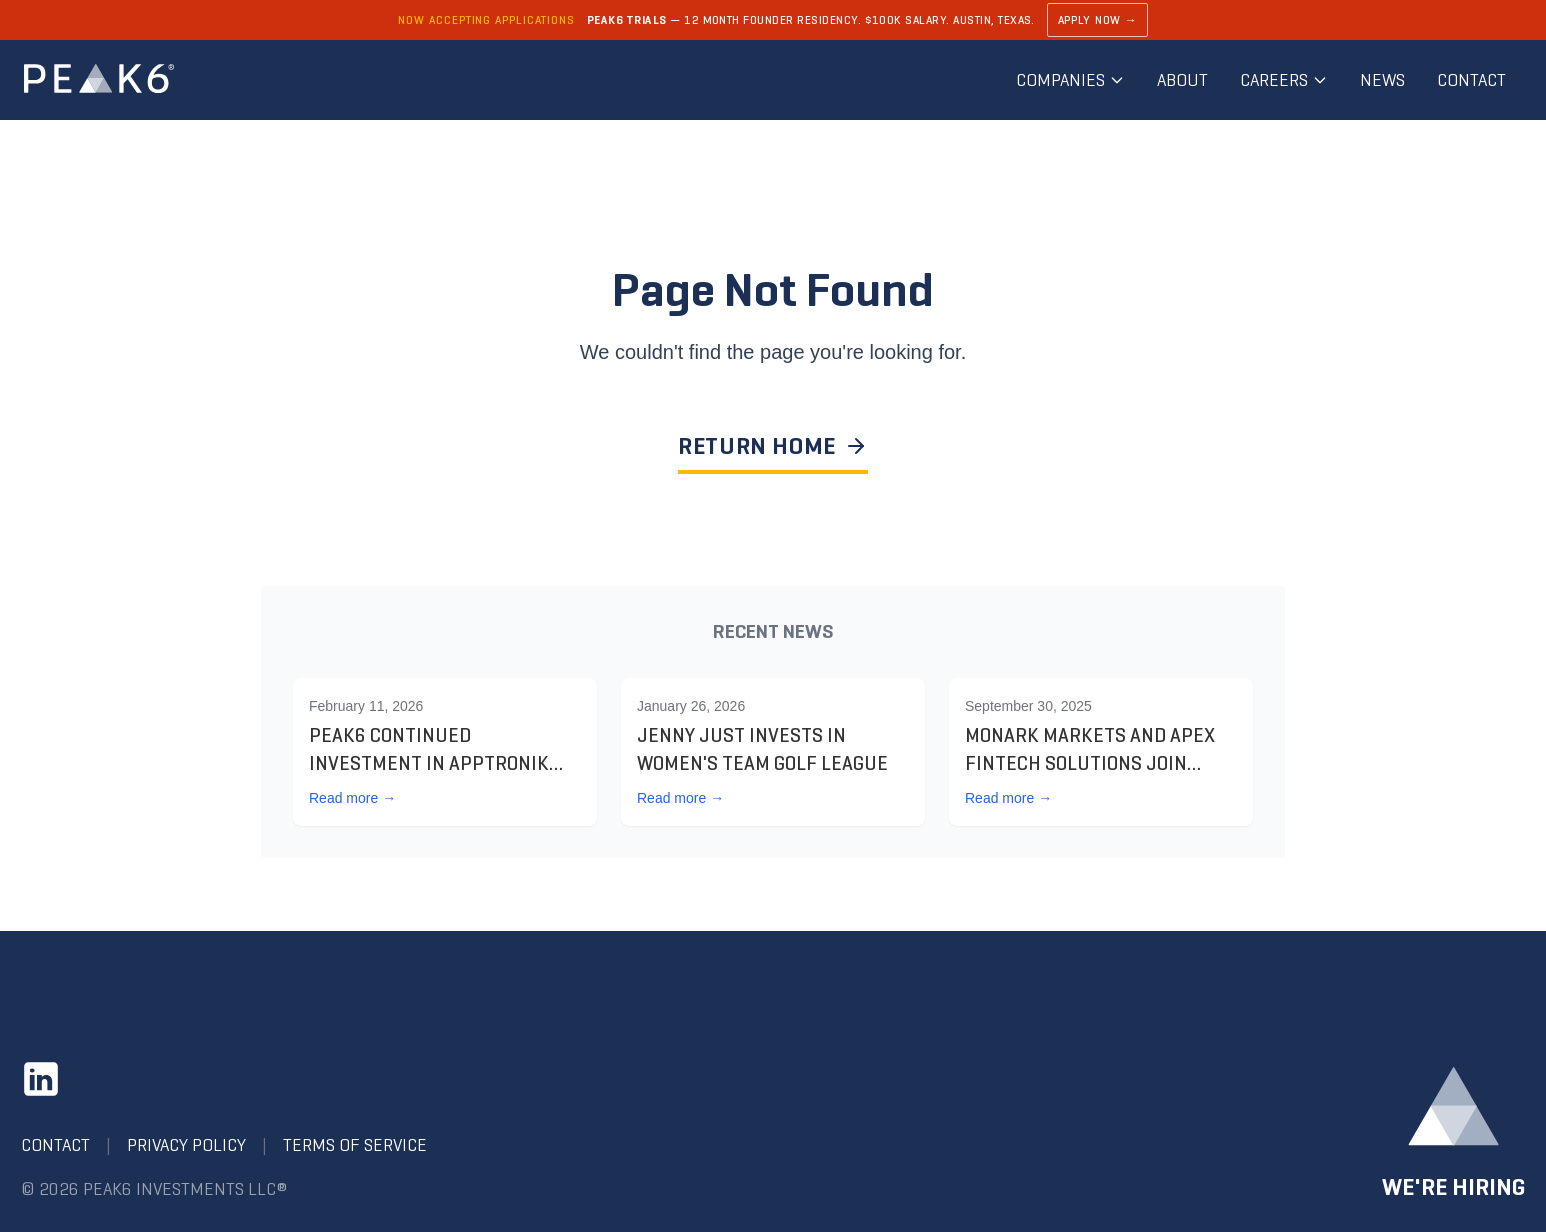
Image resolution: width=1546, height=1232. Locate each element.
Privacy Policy (186, 1145)
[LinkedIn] (41, 1079)
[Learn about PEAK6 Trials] (773, 20)
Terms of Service (355, 1145)
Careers (1284, 80)
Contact (1471, 80)
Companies (1070, 80)
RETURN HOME (773, 446)
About (1182, 80)
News (1382, 80)
